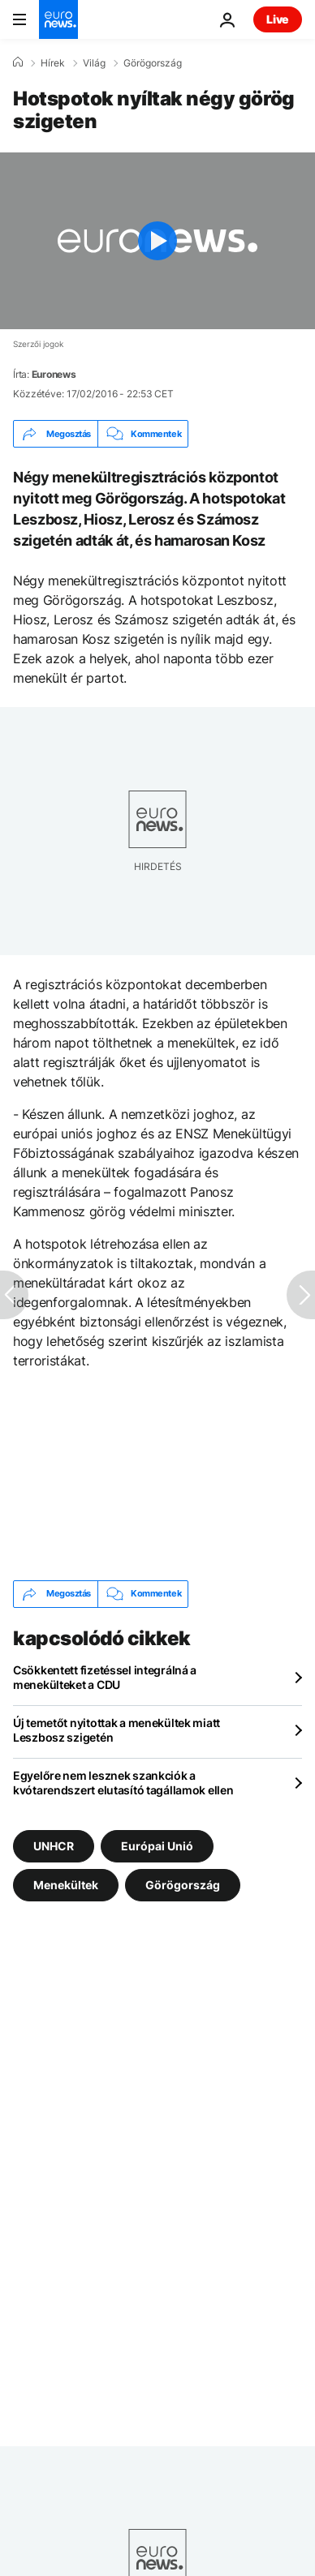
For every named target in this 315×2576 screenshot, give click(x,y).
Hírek (53, 63)
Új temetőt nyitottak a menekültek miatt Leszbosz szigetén (116, 1730)
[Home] (18, 62)
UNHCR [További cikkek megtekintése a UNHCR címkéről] (53, 1845)
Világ (94, 63)
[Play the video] (157, 240)
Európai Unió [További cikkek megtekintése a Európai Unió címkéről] (157, 1845)
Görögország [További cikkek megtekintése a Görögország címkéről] (182, 1884)
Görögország (152, 63)
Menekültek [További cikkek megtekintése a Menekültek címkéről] (65, 1884)
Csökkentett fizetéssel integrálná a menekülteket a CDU (104, 1677)
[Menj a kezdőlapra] (58, 19)
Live (277, 19)
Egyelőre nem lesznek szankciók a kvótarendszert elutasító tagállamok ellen (123, 1782)
